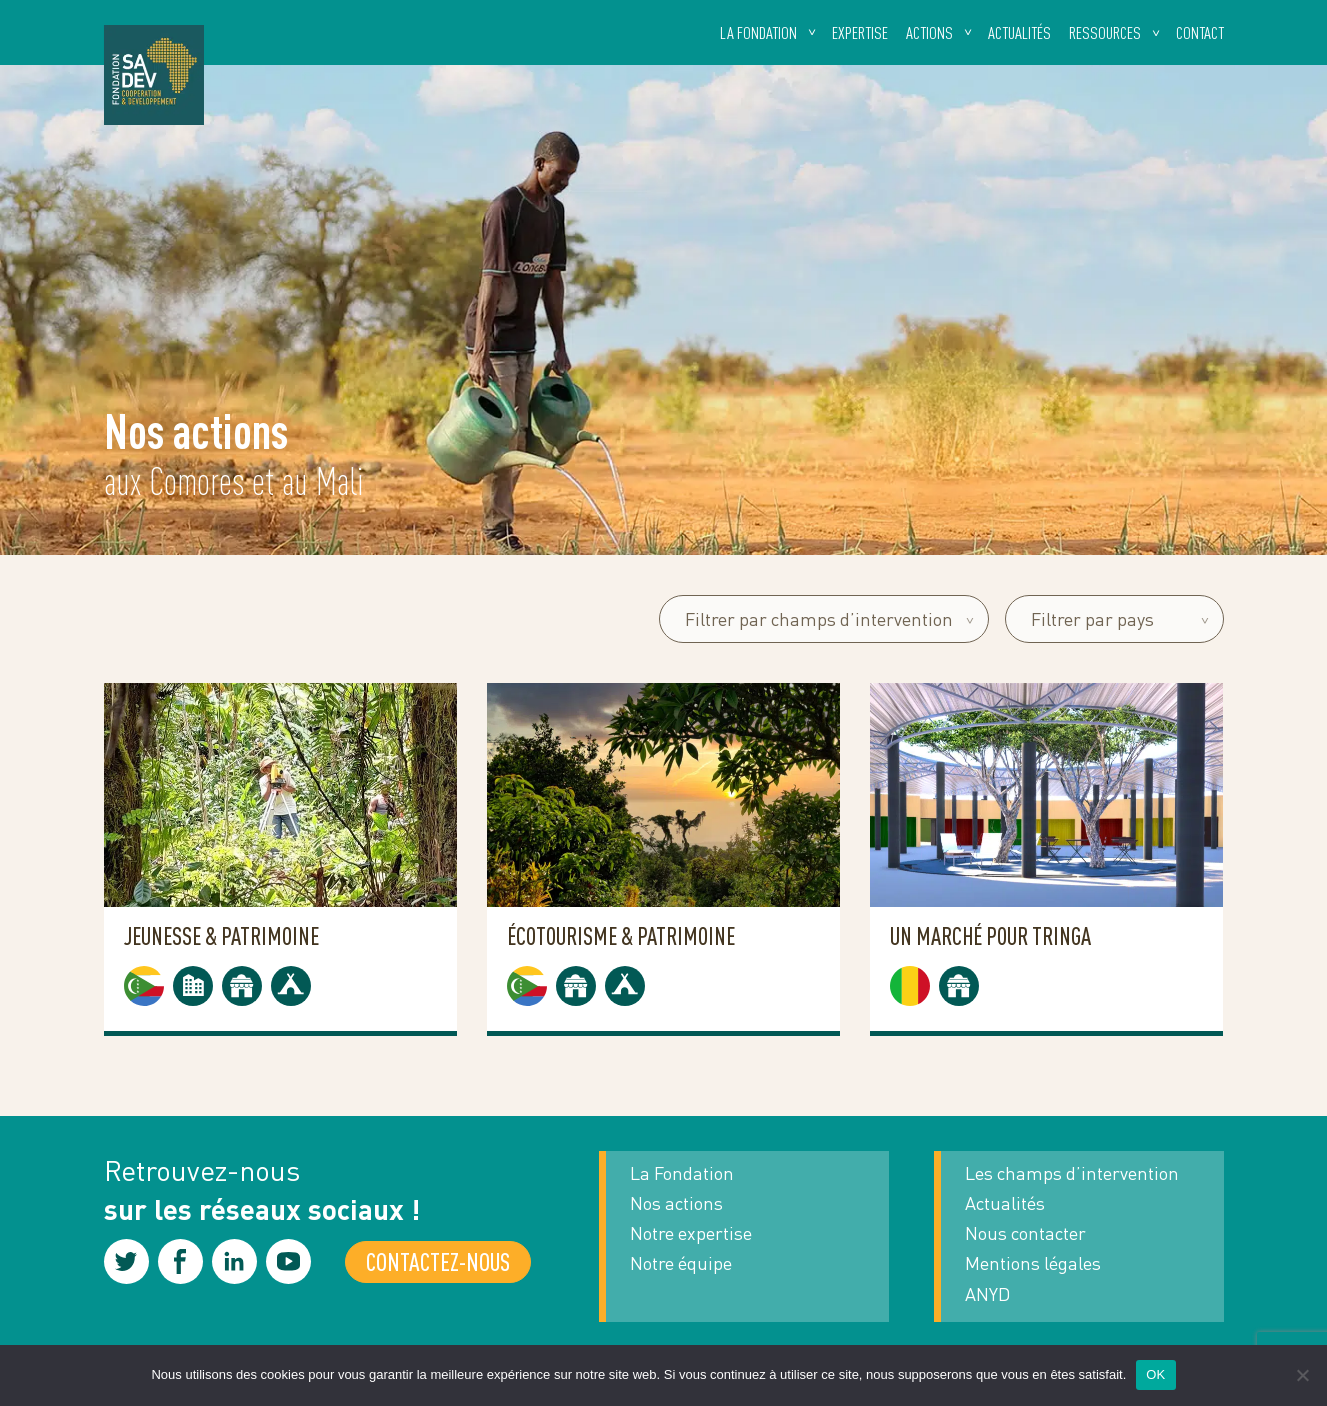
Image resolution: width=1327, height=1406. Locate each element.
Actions (929, 32)
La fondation (758, 32)
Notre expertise (691, 1233)
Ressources (1105, 32)
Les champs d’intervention (1072, 1173)
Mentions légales (1033, 1263)
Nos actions (676, 1203)
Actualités (1019, 32)
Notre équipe (681, 1263)
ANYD (987, 1294)
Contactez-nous (438, 1261)
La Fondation (682, 1173)
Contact (1200, 32)
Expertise (860, 32)
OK (1155, 1374)
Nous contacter (1025, 1233)
